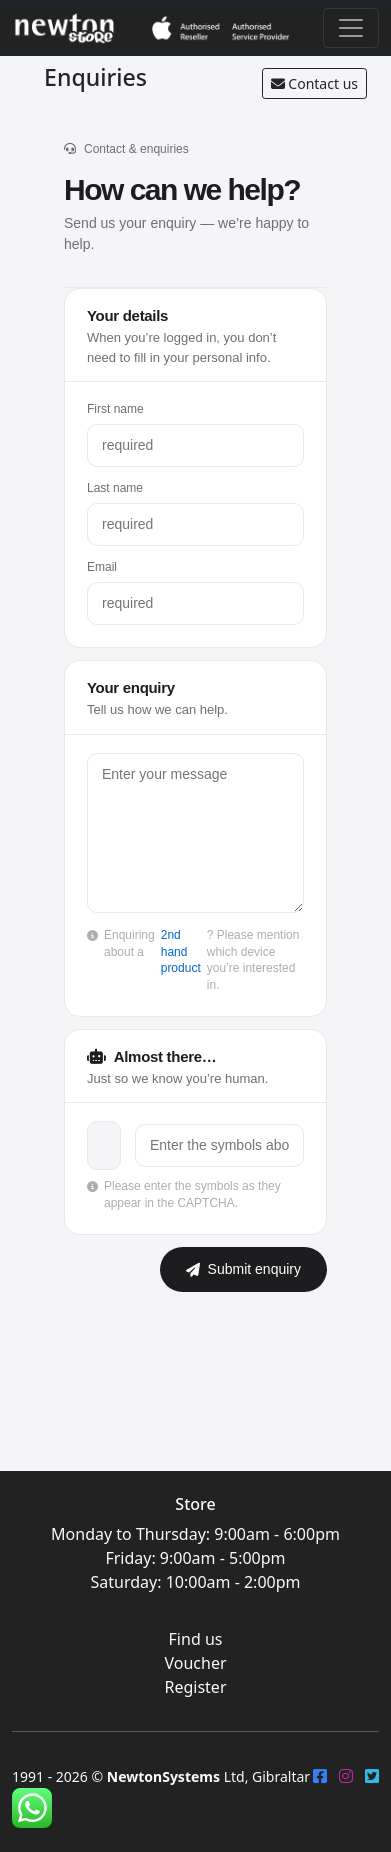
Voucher (195, 1663)
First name (115, 409)
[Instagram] (346, 1776)
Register (195, 1687)
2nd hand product (181, 952)
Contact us (314, 83)
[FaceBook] (320, 1776)
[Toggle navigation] (351, 28)
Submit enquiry (243, 1269)
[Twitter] (372, 1776)
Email (102, 567)
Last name (115, 488)
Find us (196, 1639)
